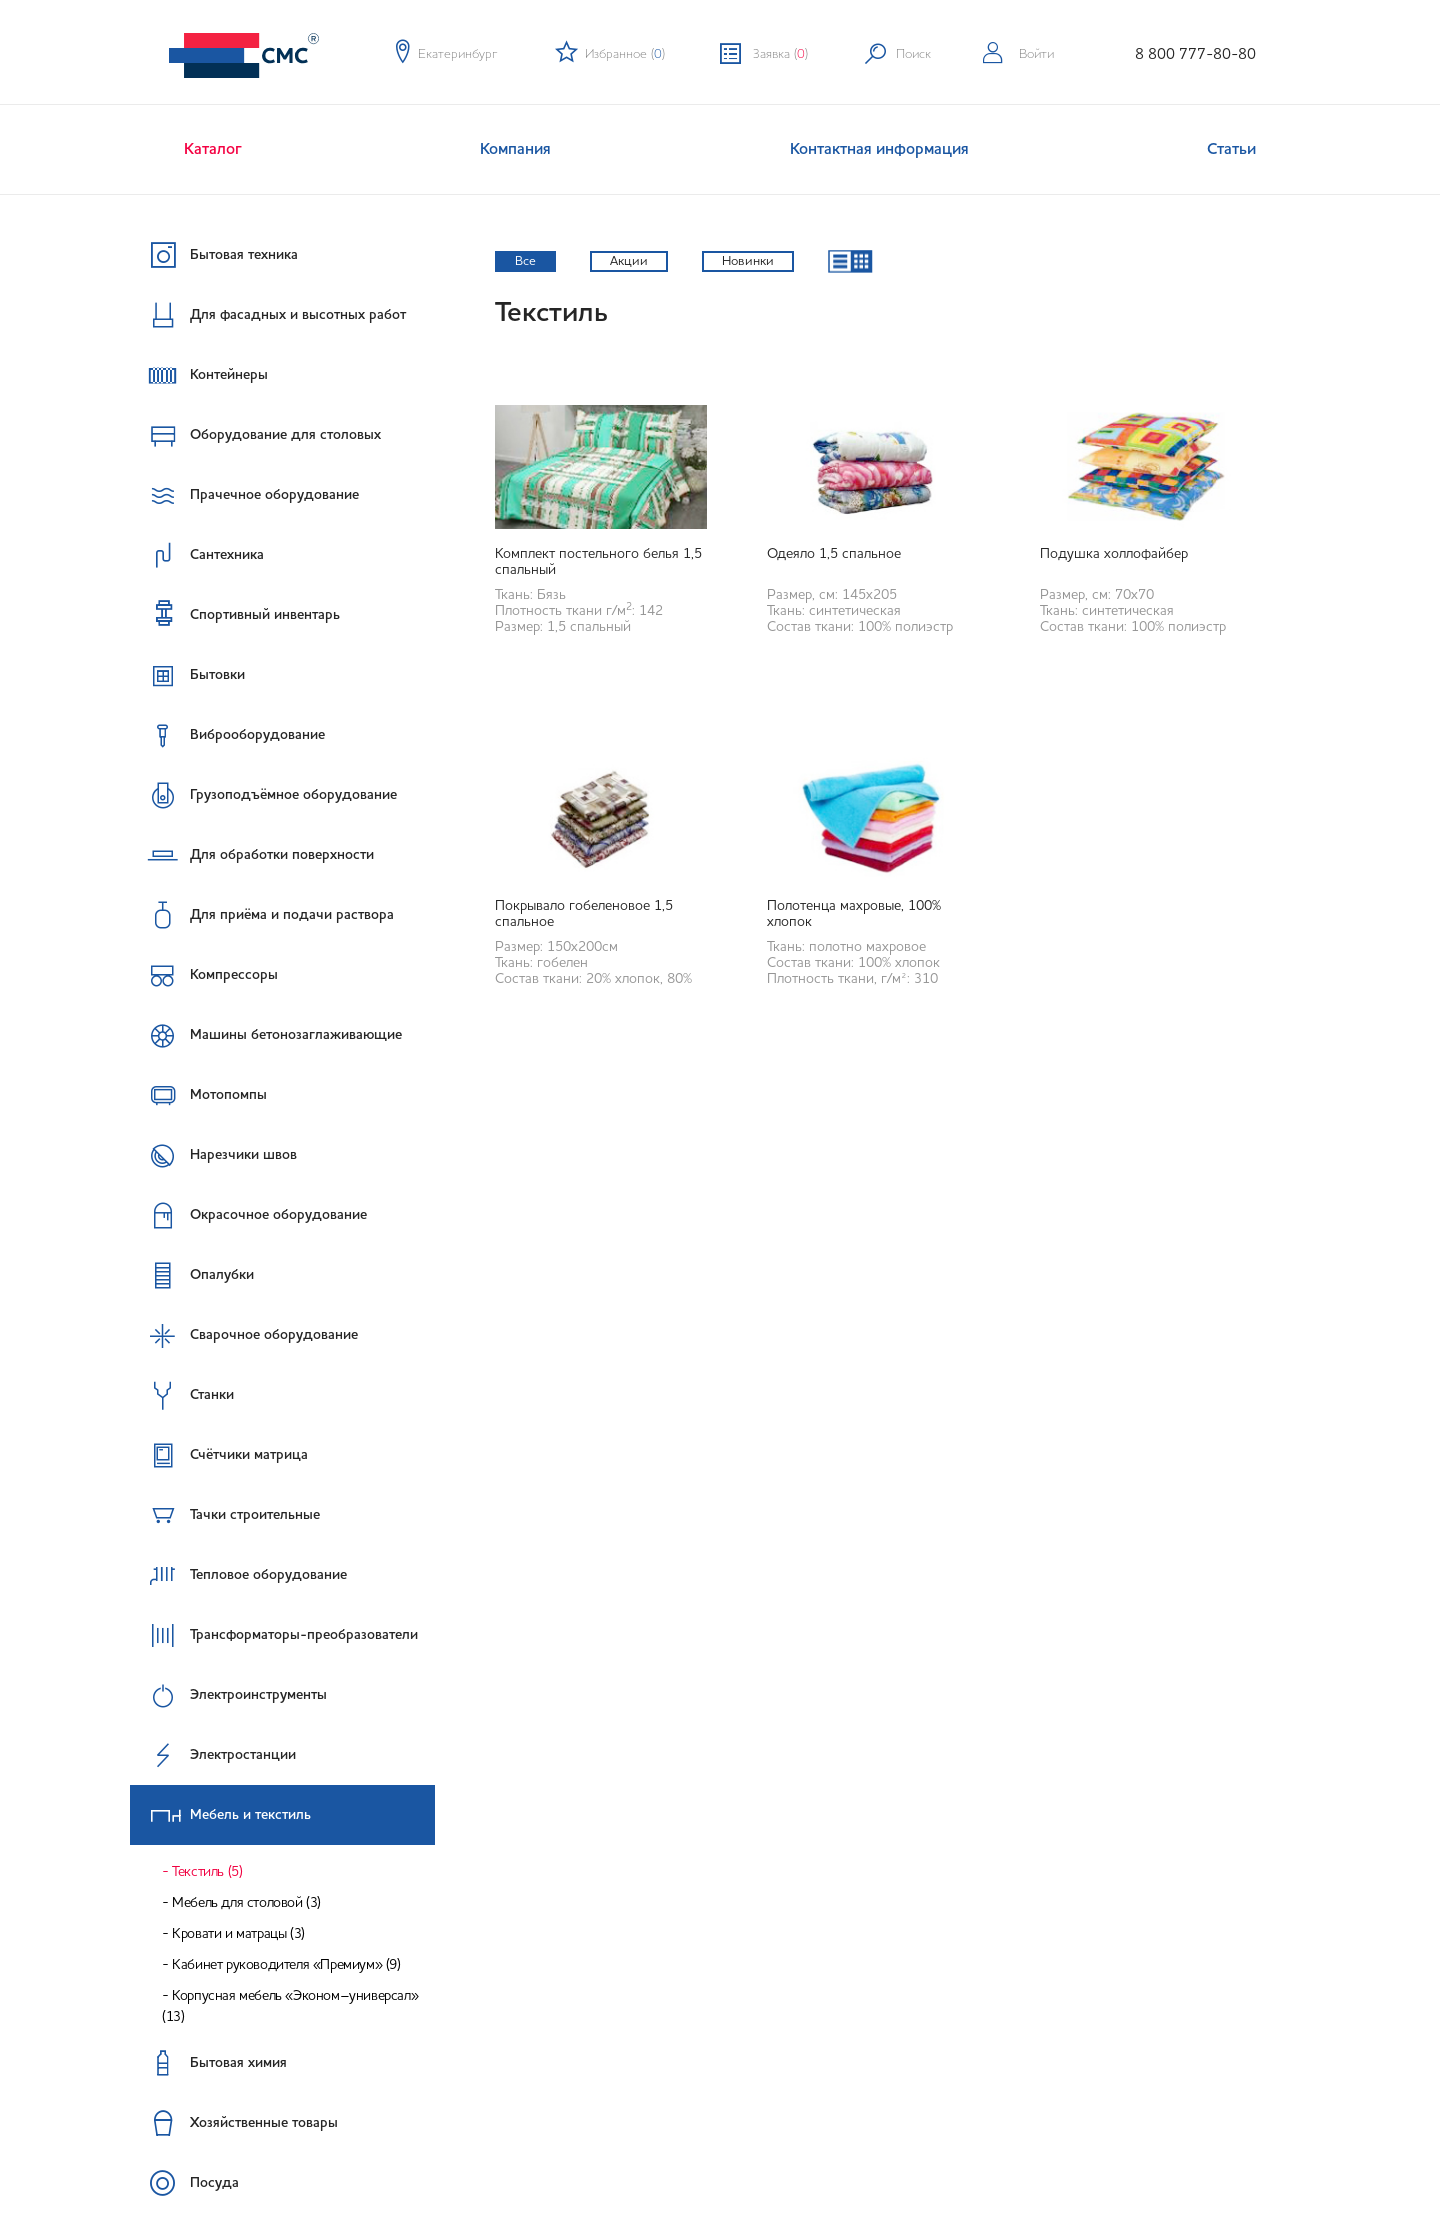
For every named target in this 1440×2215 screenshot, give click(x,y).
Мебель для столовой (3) (246, 1903)
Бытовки (187, 675)
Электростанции (213, 1755)
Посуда (184, 2183)
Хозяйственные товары (234, 2123)
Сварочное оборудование (244, 1335)
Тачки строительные (225, 1515)
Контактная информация (879, 150)
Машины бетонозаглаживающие (266, 1035)
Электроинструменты (228, 1695)
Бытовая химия (208, 2063)
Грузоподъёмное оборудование (263, 795)
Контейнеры (199, 375)
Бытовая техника (214, 255)
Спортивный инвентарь (235, 613)
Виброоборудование (227, 735)
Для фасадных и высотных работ (268, 315)
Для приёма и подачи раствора (262, 915)
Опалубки (192, 1275)
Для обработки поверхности (252, 855)
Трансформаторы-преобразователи (274, 1635)
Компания (515, 150)
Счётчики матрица (219, 1455)
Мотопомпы (198, 1095)
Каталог (213, 150)
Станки (182, 1395)
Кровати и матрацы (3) (238, 1934)
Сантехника (197, 555)
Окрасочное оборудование (248, 1215)
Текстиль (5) (207, 1872)
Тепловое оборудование (238, 1575)
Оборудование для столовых (255, 435)
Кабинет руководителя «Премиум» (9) (286, 1965)
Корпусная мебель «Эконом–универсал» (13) (290, 2006)
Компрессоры (204, 975)
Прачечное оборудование (244, 495)
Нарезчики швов (213, 1155)
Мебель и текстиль (222, 1815)
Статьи (1231, 150)
